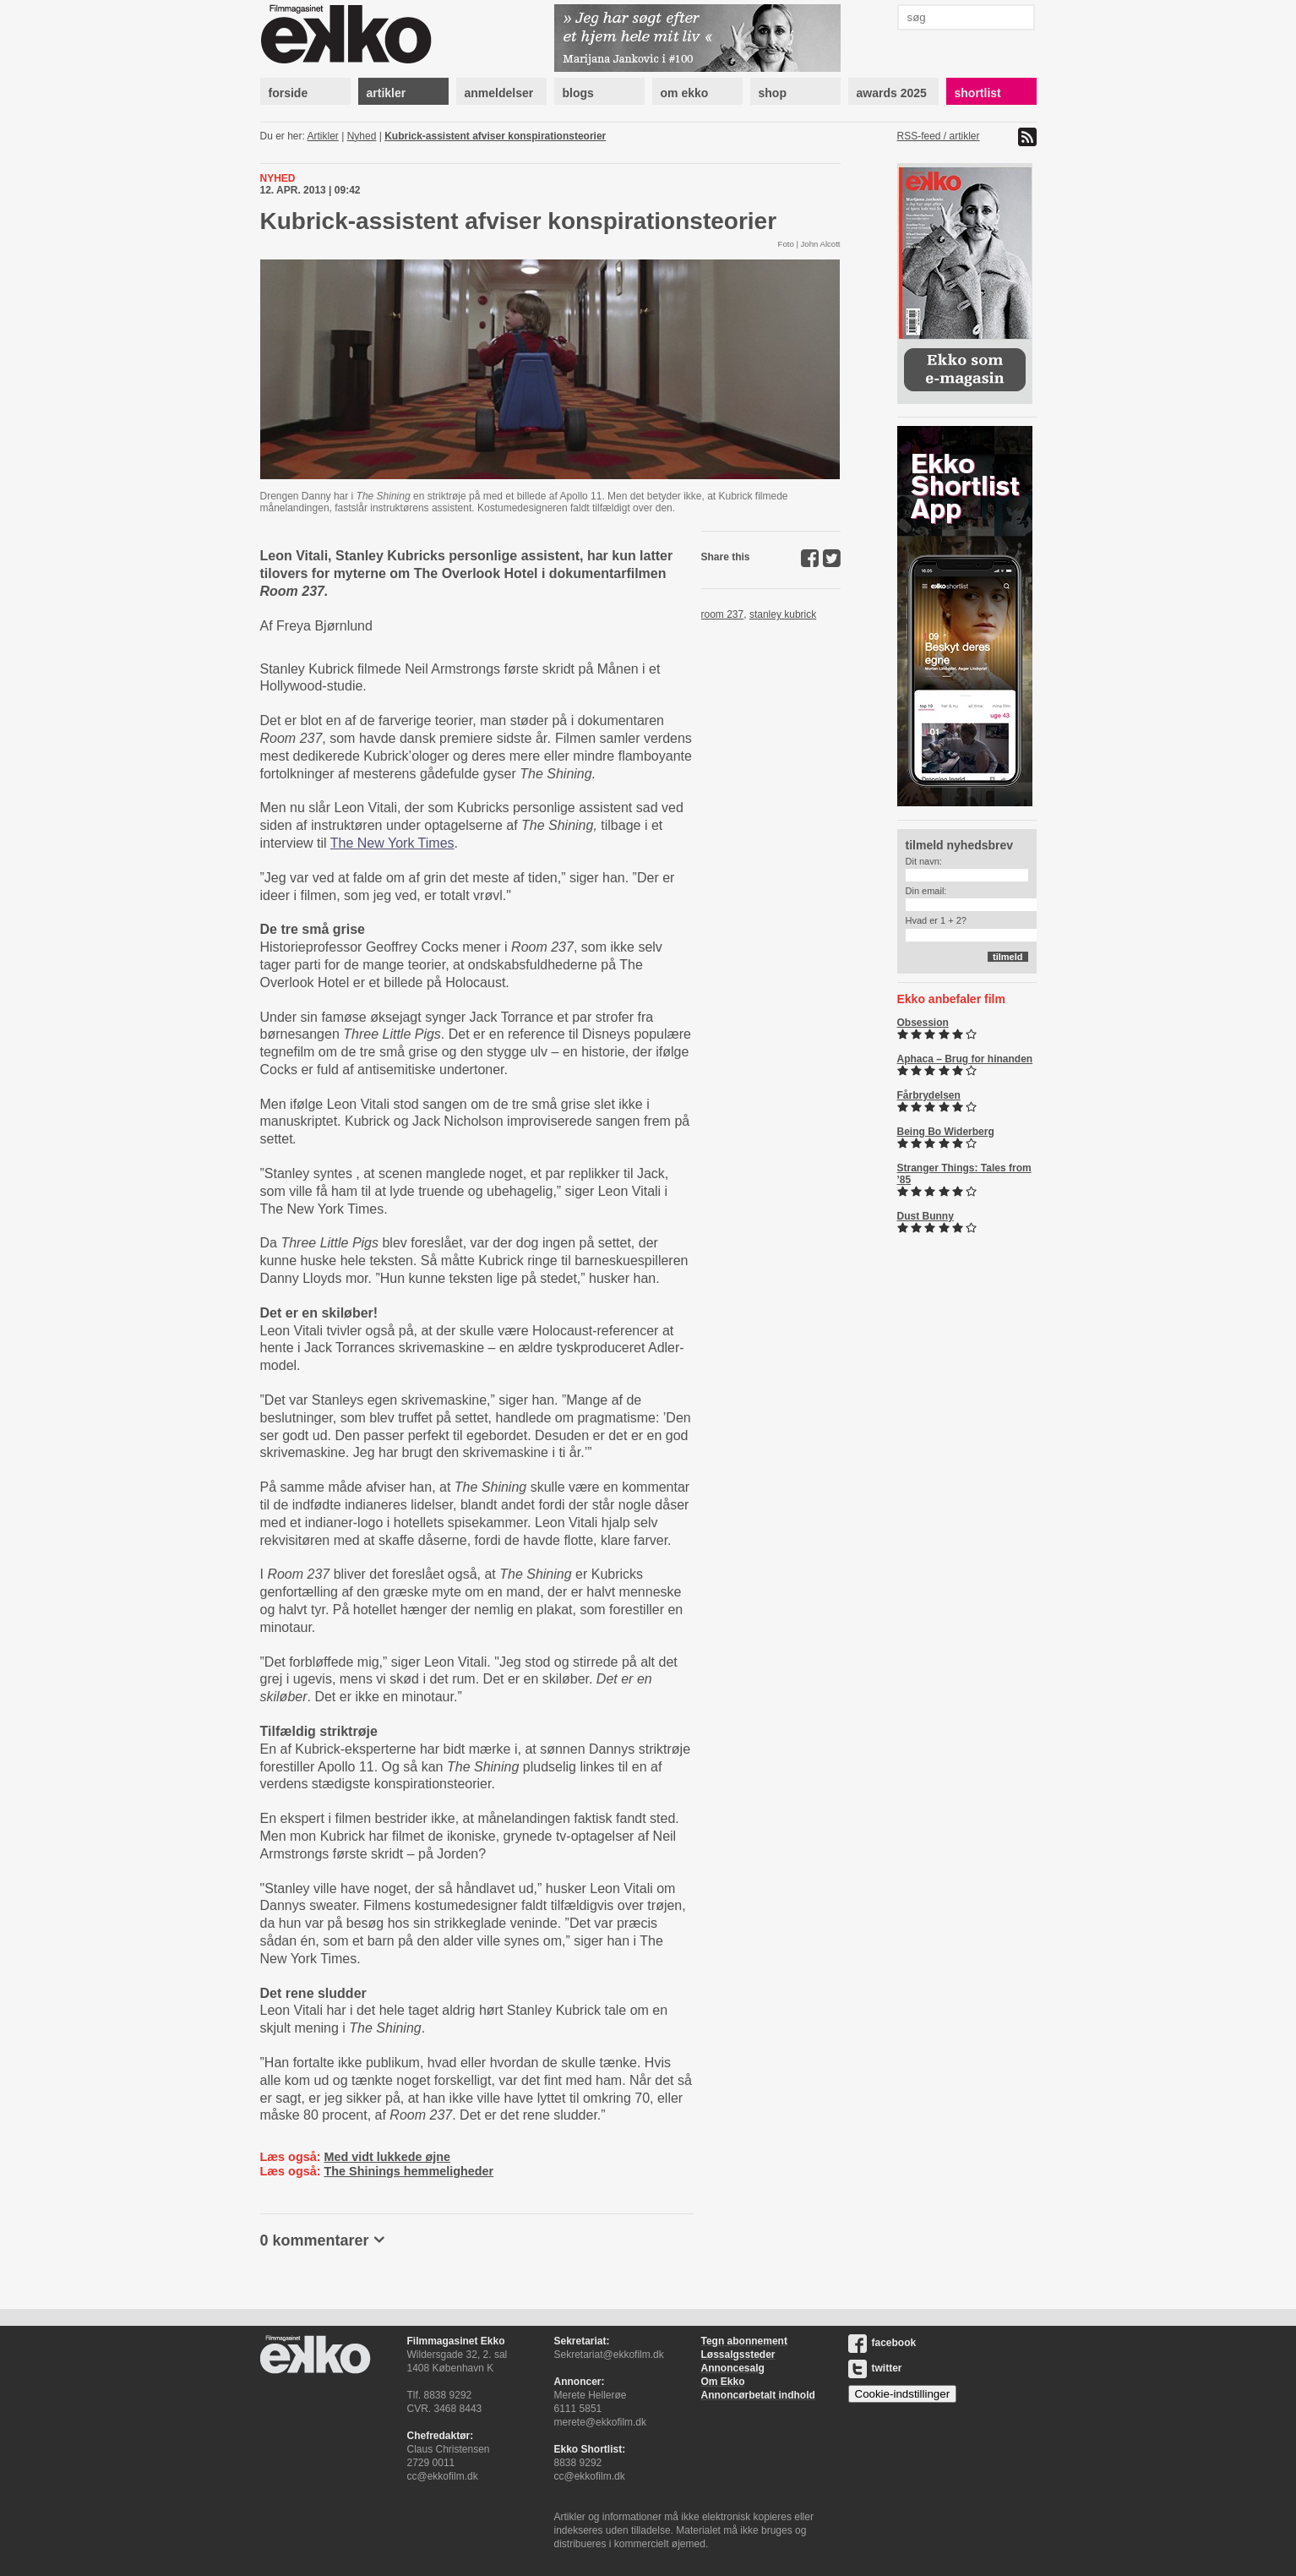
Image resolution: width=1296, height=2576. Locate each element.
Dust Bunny (925, 1216)
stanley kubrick (782, 614)
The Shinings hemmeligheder (408, 2171)
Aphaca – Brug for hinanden (965, 1059)
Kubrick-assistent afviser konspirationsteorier (495, 136)
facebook (882, 2342)
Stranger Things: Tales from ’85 (964, 1174)
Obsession (923, 1023)
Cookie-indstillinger (902, 2394)
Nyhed (362, 136)
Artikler (323, 136)
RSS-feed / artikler (938, 136)
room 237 (722, 614)
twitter (875, 2368)
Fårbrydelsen (929, 1095)
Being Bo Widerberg (945, 1132)
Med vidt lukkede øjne (387, 2157)
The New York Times (392, 843)
